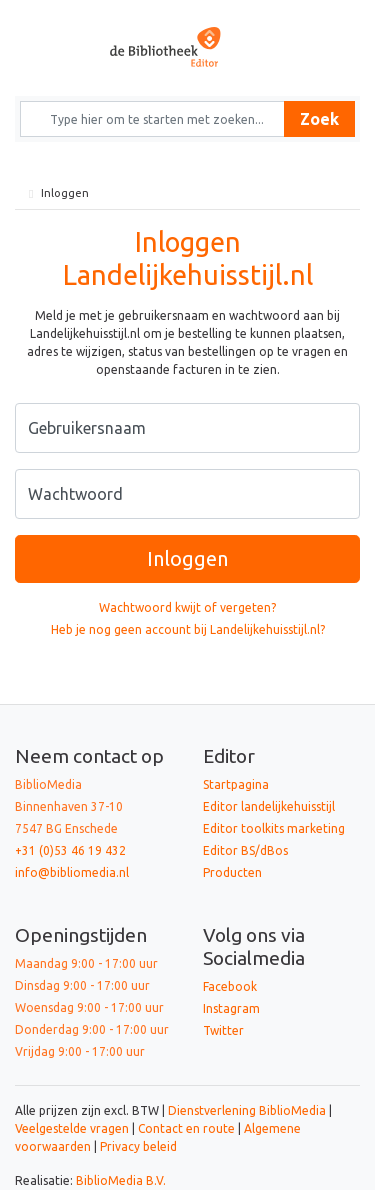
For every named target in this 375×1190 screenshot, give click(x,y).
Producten (232, 872)
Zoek (319, 119)
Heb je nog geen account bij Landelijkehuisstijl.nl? (188, 629)
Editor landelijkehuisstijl (269, 806)
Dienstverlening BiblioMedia (248, 1110)
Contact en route (186, 1128)
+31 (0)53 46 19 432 (70, 850)
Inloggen (187, 558)
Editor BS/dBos (245, 850)
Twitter (223, 1030)
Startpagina (236, 784)
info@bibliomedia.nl (72, 872)
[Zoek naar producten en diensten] (159, 119)
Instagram (231, 1008)
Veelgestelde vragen (72, 1128)
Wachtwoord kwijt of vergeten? (187, 607)
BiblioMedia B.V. (121, 1180)
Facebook (230, 986)
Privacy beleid (138, 1146)
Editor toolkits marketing (274, 828)
